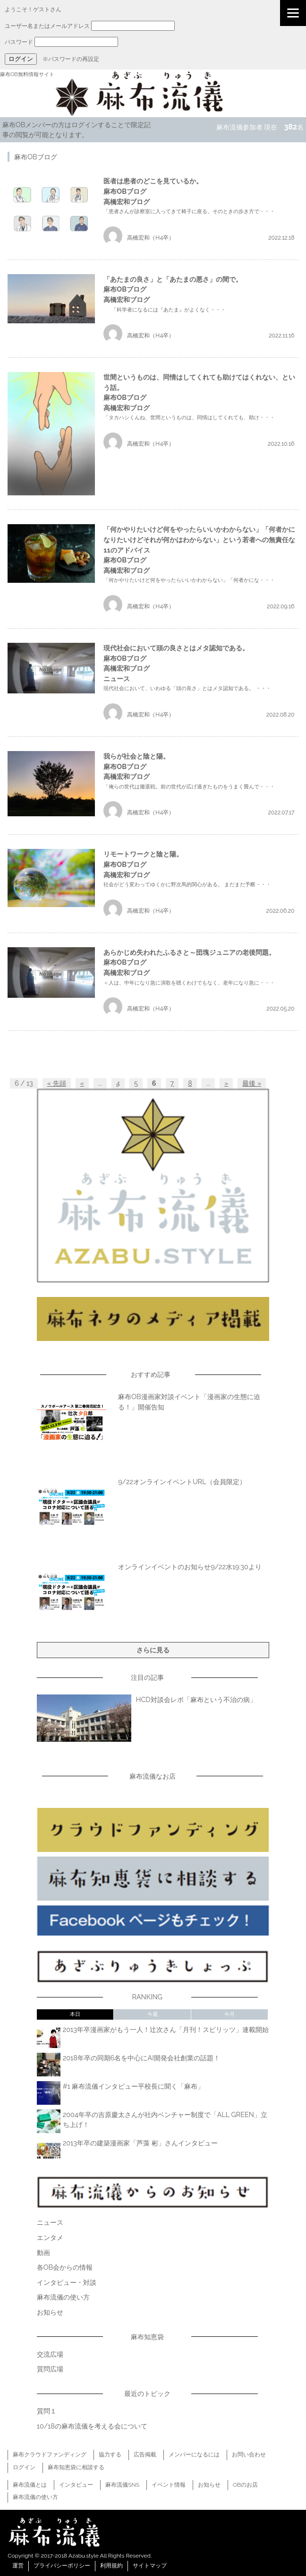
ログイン (24, 2467)
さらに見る (153, 1650)
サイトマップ (150, 2565)
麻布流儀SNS (122, 2484)
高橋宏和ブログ (126, 202)
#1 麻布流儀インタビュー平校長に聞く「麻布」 (133, 2086)
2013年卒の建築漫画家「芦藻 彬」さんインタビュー (140, 2143)
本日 (75, 2014)
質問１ (47, 2411)
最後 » (251, 1083)
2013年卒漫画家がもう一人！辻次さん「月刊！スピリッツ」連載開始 (166, 2029)
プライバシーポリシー (62, 2565)
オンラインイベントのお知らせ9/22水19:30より (190, 1567)
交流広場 (50, 2354)
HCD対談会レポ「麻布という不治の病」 (196, 1699)
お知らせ (50, 2312)
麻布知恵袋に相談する (76, 2467)
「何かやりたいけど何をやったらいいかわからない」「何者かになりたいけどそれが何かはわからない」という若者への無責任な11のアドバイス (199, 539)
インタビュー (76, 2484)
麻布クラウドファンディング (49, 2454)
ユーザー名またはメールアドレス (47, 26)
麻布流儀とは (30, 2484)
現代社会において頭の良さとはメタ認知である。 (176, 648)
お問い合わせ (249, 2454)
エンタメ (50, 2237)
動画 (43, 2252)
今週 (152, 2014)
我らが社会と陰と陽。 (136, 756)
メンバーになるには (194, 2454)
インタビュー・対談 (66, 2282)
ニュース (116, 678)
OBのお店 (245, 2484)
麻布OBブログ (124, 191)
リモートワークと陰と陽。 (143, 854)
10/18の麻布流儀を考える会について (92, 2426)
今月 (229, 2014)
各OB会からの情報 (65, 2267)
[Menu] (293, 13)
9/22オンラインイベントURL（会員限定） (182, 1482)
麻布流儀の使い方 (63, 2297)
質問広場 (50, 2369)
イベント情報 (169, 2484)
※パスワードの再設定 (70, 59)
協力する (110, 2454)
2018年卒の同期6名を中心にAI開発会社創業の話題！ (141, 2058)
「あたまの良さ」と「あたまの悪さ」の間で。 (172, 279)
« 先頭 (56, 1083)
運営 (18, 2565)
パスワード (19, 42)
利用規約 (111, 2565)
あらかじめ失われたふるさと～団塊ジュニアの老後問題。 (189, 952)
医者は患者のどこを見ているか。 (153, 181)
